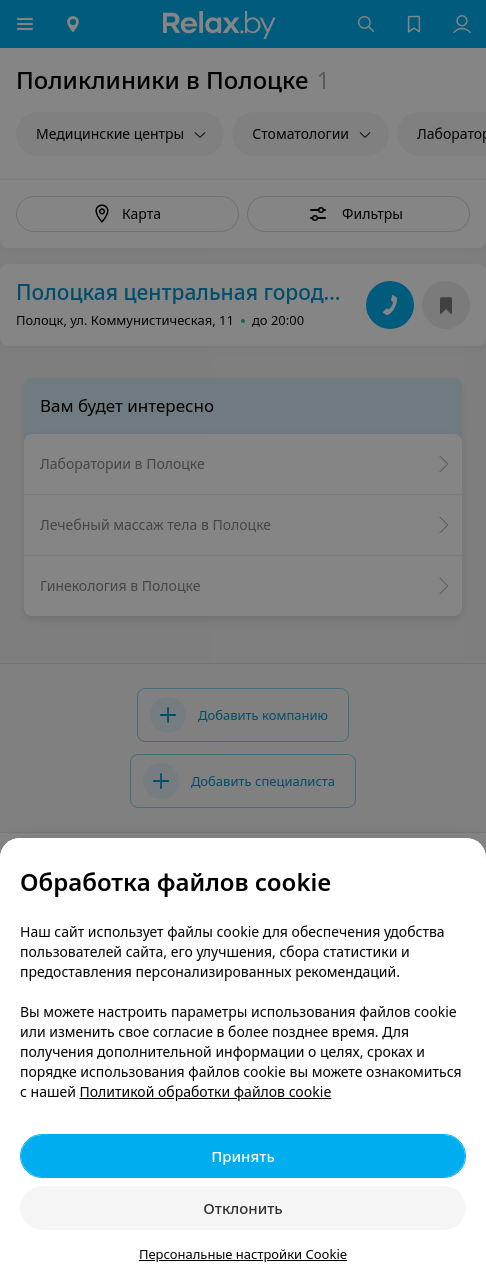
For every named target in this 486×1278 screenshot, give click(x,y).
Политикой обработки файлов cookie (206, 1091)
